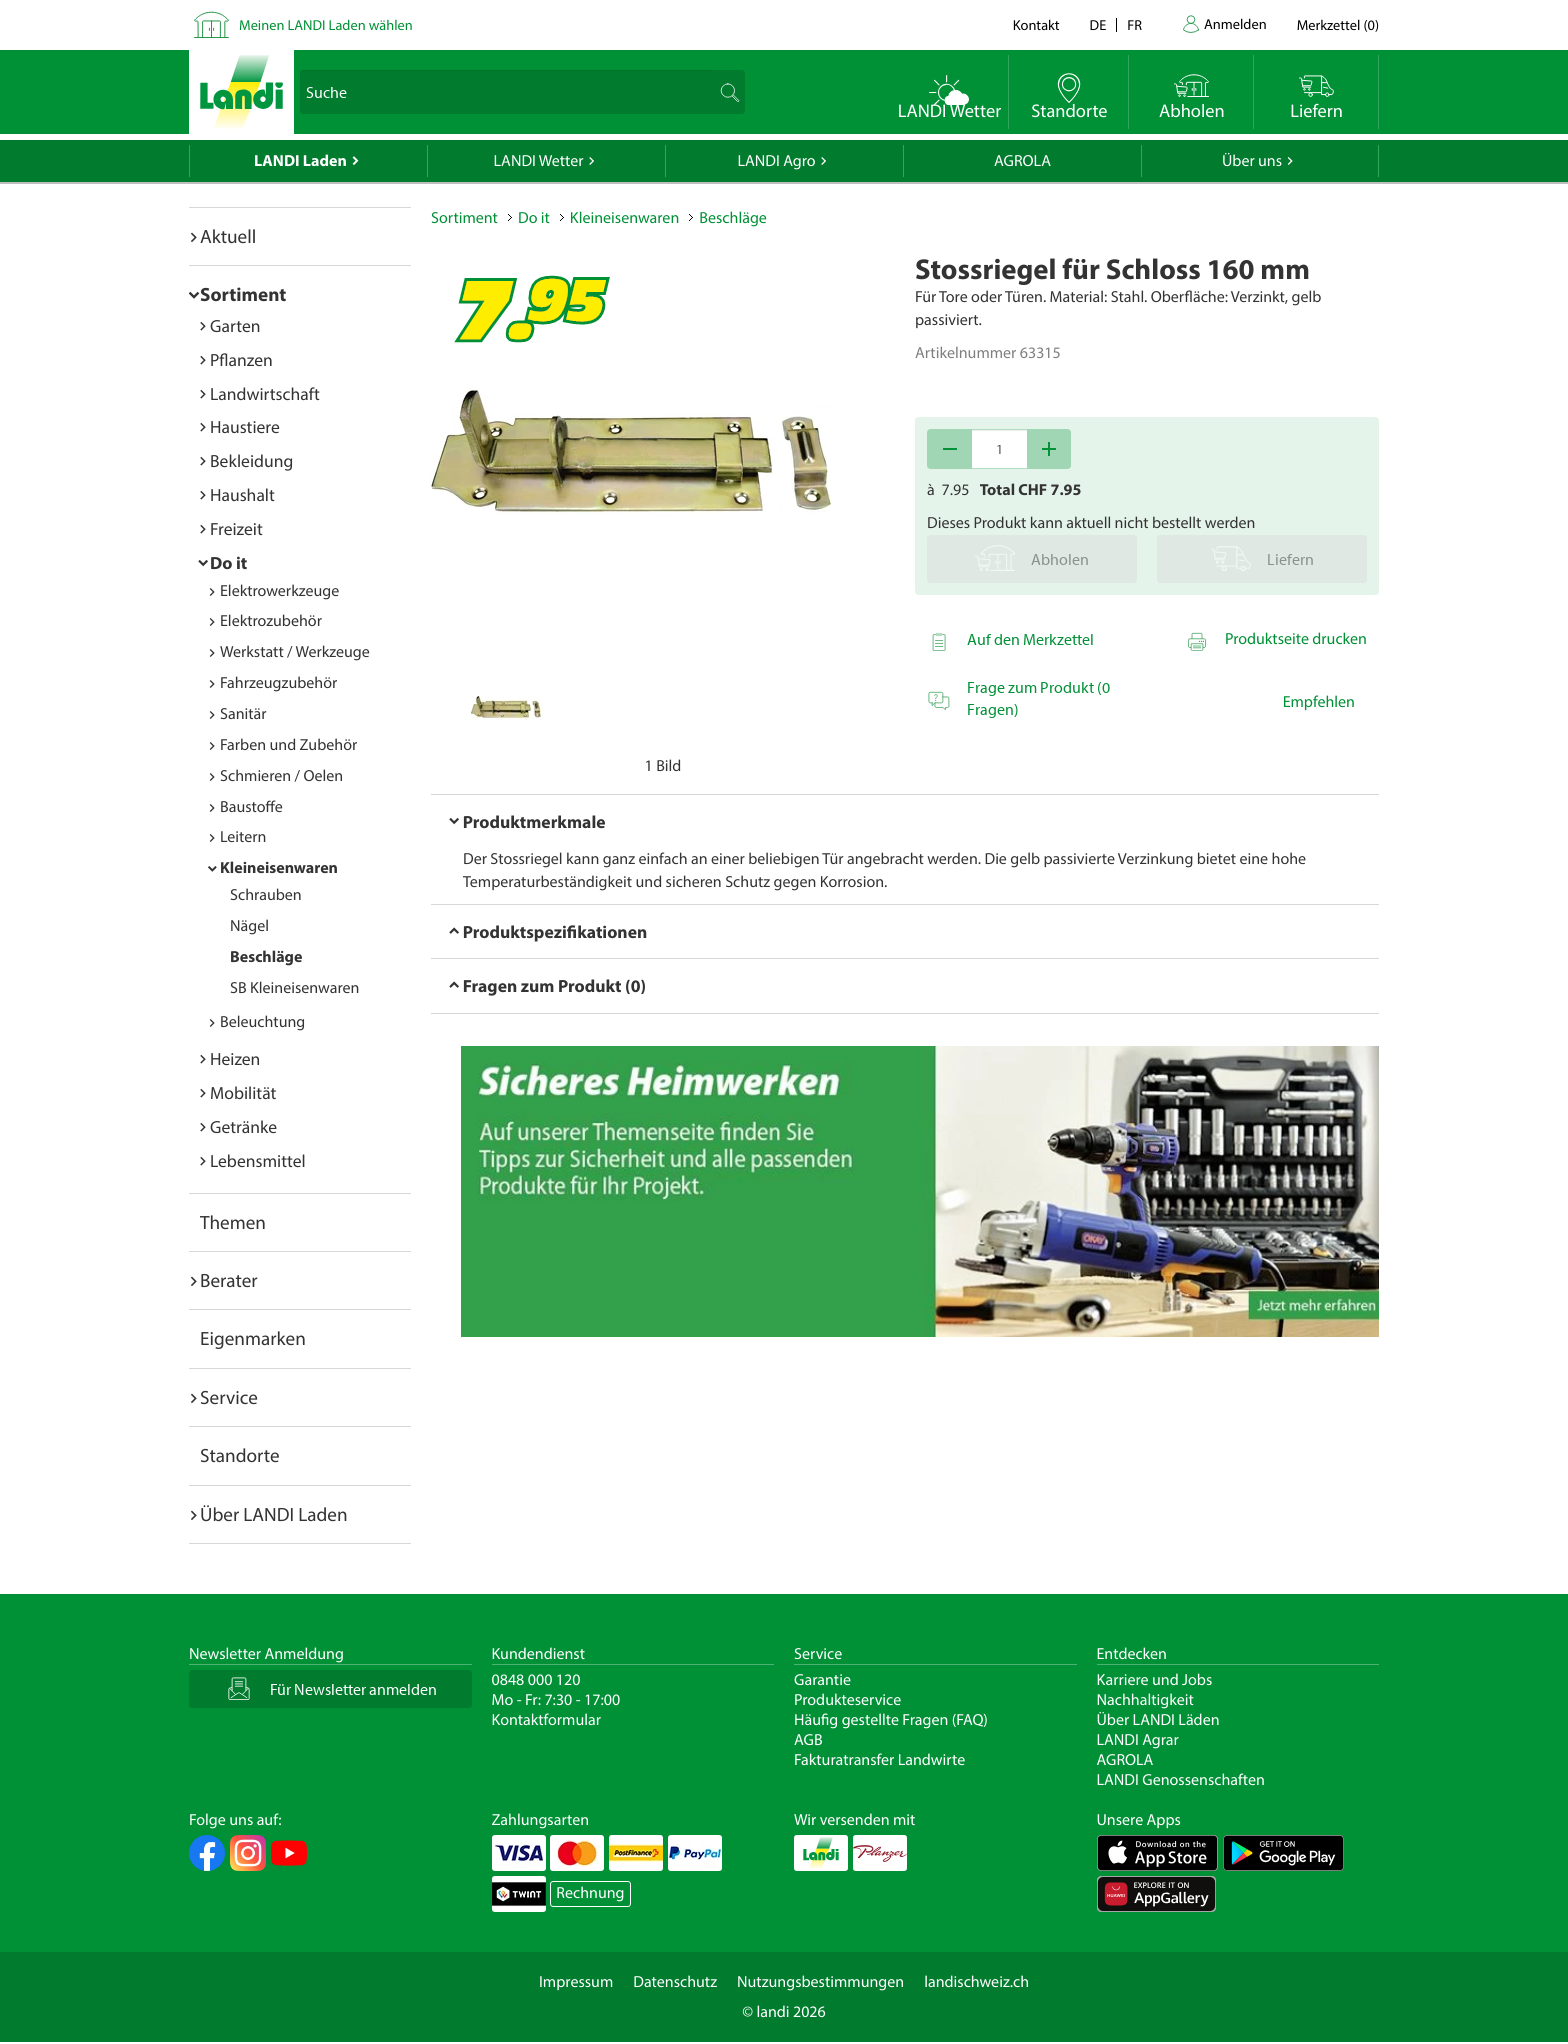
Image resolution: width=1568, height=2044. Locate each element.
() (1338, 24)
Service (229, 1397)
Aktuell (228, 236)
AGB (808, 1740)
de (1098, 24)
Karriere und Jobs (1155, 1680)
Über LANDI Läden (1158, 1720)
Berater (229, 1280)
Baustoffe (251, 807)
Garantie (822, 1680)
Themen (233, 1222)
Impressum (576, 1982)
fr (1134, 24)
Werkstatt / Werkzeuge (295, 652)
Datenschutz (675, 1982)
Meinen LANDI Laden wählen (326, 24)
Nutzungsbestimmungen (820, 1982)
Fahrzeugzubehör (278, 683)
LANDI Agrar (1138, 1740)
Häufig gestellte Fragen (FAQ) (891, 1720)
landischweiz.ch (976, 1982)
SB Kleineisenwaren (294, 988)
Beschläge (266, 957)
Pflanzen (241, 359)
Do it (228, 562)
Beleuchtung (262, 1022)
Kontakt (1036, 24)
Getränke (243, 1126)
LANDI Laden (300, 161)
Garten (235, 325)
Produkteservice (847, 1700)
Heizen (235, 1058)
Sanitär (243, 714)
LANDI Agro (776, 161)
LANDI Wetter (539, 161)
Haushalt (242, 494)
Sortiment (243, 294)
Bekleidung (251, 460)
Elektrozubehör (271, 621)
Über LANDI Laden (274, 1514)
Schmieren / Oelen (281, 776)
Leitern (243, 837)
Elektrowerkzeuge (279, 591)
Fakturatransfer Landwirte (879, 1760)
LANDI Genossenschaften (1181, 1780)
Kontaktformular (547, 1720)
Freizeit (236, 528)
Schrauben (266, 895)
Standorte (240, 1455)
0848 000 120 (536, 1680)
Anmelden (1235, 23)
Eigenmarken (253, 1338)
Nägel (249, 926)
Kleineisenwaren (279, 868)
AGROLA (1022, 161)
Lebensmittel (258, 1160)
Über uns (1252, 161)
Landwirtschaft (265, 393)
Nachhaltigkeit (1145, 1700)
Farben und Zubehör (288, 745)
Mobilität (243, 1092)
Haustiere (245, 426)
